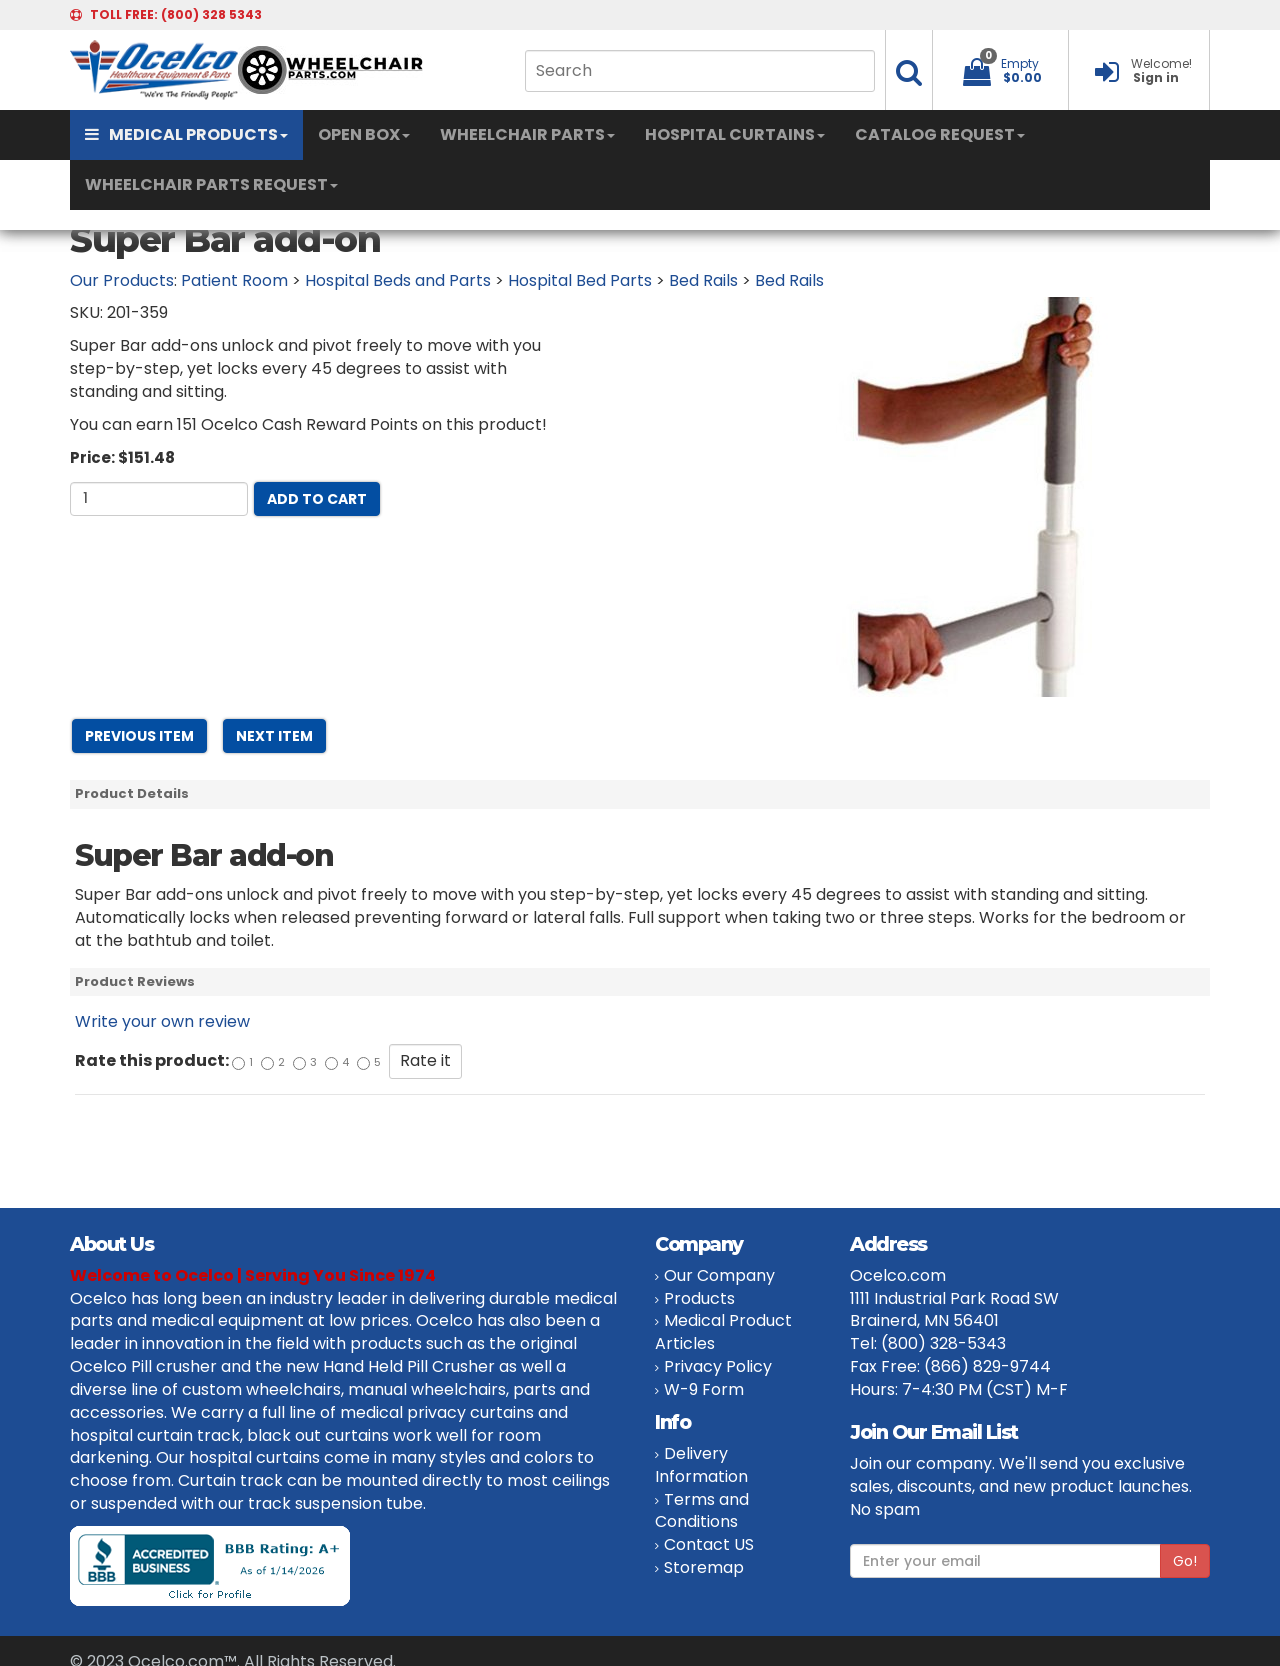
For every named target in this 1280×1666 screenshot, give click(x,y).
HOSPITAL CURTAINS (735, 134)
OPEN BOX (364, 134)
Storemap (704, 1567)
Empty (1020, 63)
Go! (1185, 1561)
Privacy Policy (718, 1366)
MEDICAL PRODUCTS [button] (186, 134)
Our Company (719, 1275)
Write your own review (162, 1021)
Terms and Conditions (702, 1511)
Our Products (122, 280)
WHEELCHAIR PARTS (527, 134)
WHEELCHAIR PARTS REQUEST (211, 184)
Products (699, 1298)
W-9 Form (704, 1389)
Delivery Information (701, 1465)
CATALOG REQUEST (940, 134)
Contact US (709, 1544)
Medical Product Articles (723, 1332)
